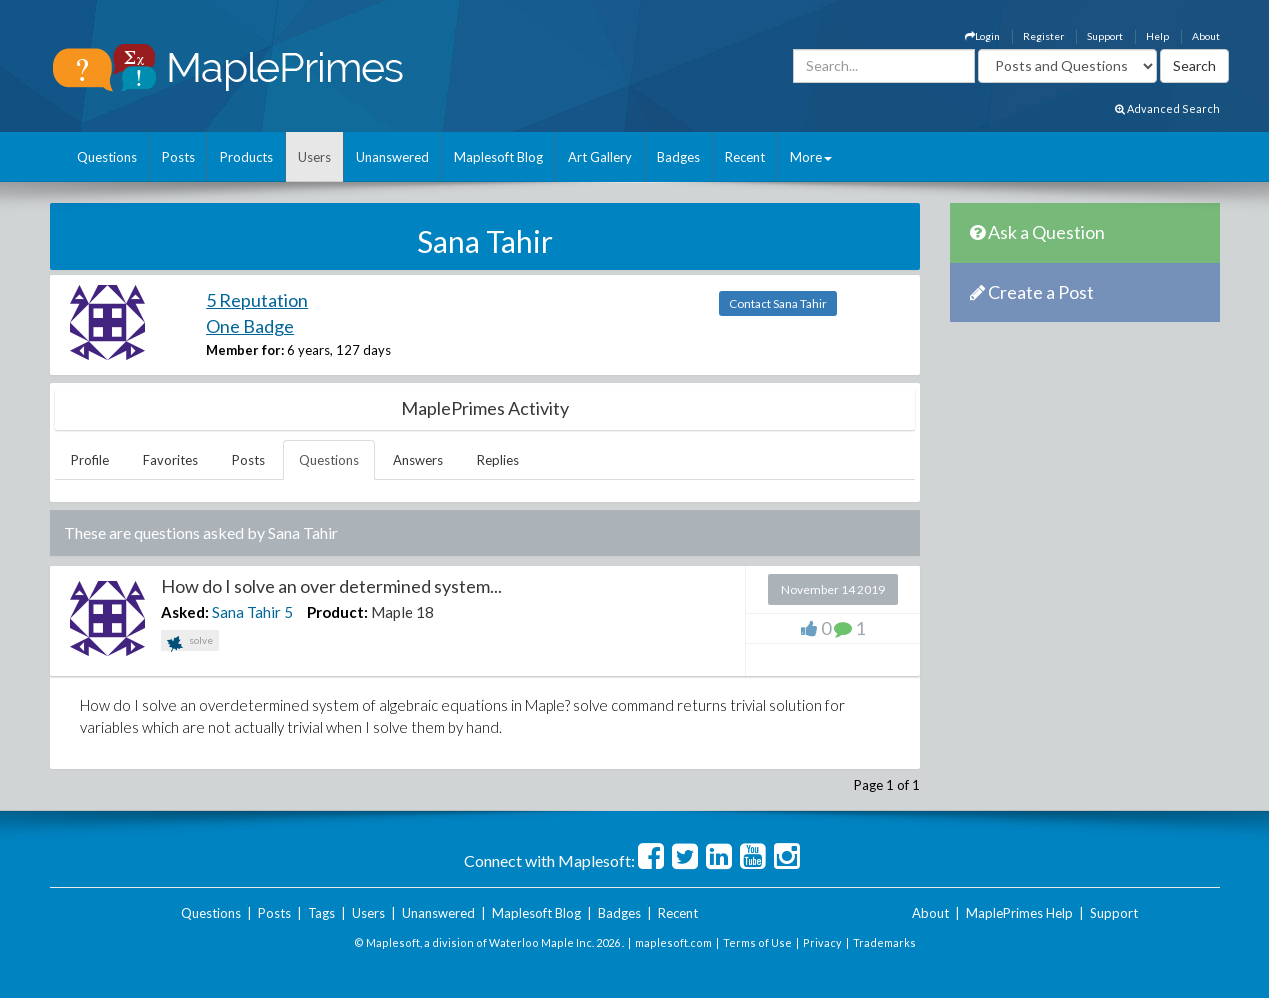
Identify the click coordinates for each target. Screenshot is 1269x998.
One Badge (250, 326)
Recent (745, 157)
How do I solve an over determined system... (331, 586)
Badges (678, 157)
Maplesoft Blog (498, 157)
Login (982, 36)
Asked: (185, 612)
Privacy (822, 942)
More (811, 157)
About (1206, 36)
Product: (337, 612)
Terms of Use (757, 942)
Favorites (170, 460)
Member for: (245, 350)
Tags (321, 913)
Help (1157, 36)
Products (246, 157)
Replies (498, 460)
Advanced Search (1167, 108)
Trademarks (884, 942)
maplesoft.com (673, 942)
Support (1105, 36)
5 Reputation (257, 300)
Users (314, 157)
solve (190, 642)
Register (1043, 36)
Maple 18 (402, 612)
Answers (418, 460)
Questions (107, 157)
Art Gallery (600, 157)
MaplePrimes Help (1019, 913)
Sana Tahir (246, 612)
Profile (90, 460)
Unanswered (392, 157)
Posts (178, 157)
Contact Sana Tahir (778, 303)
